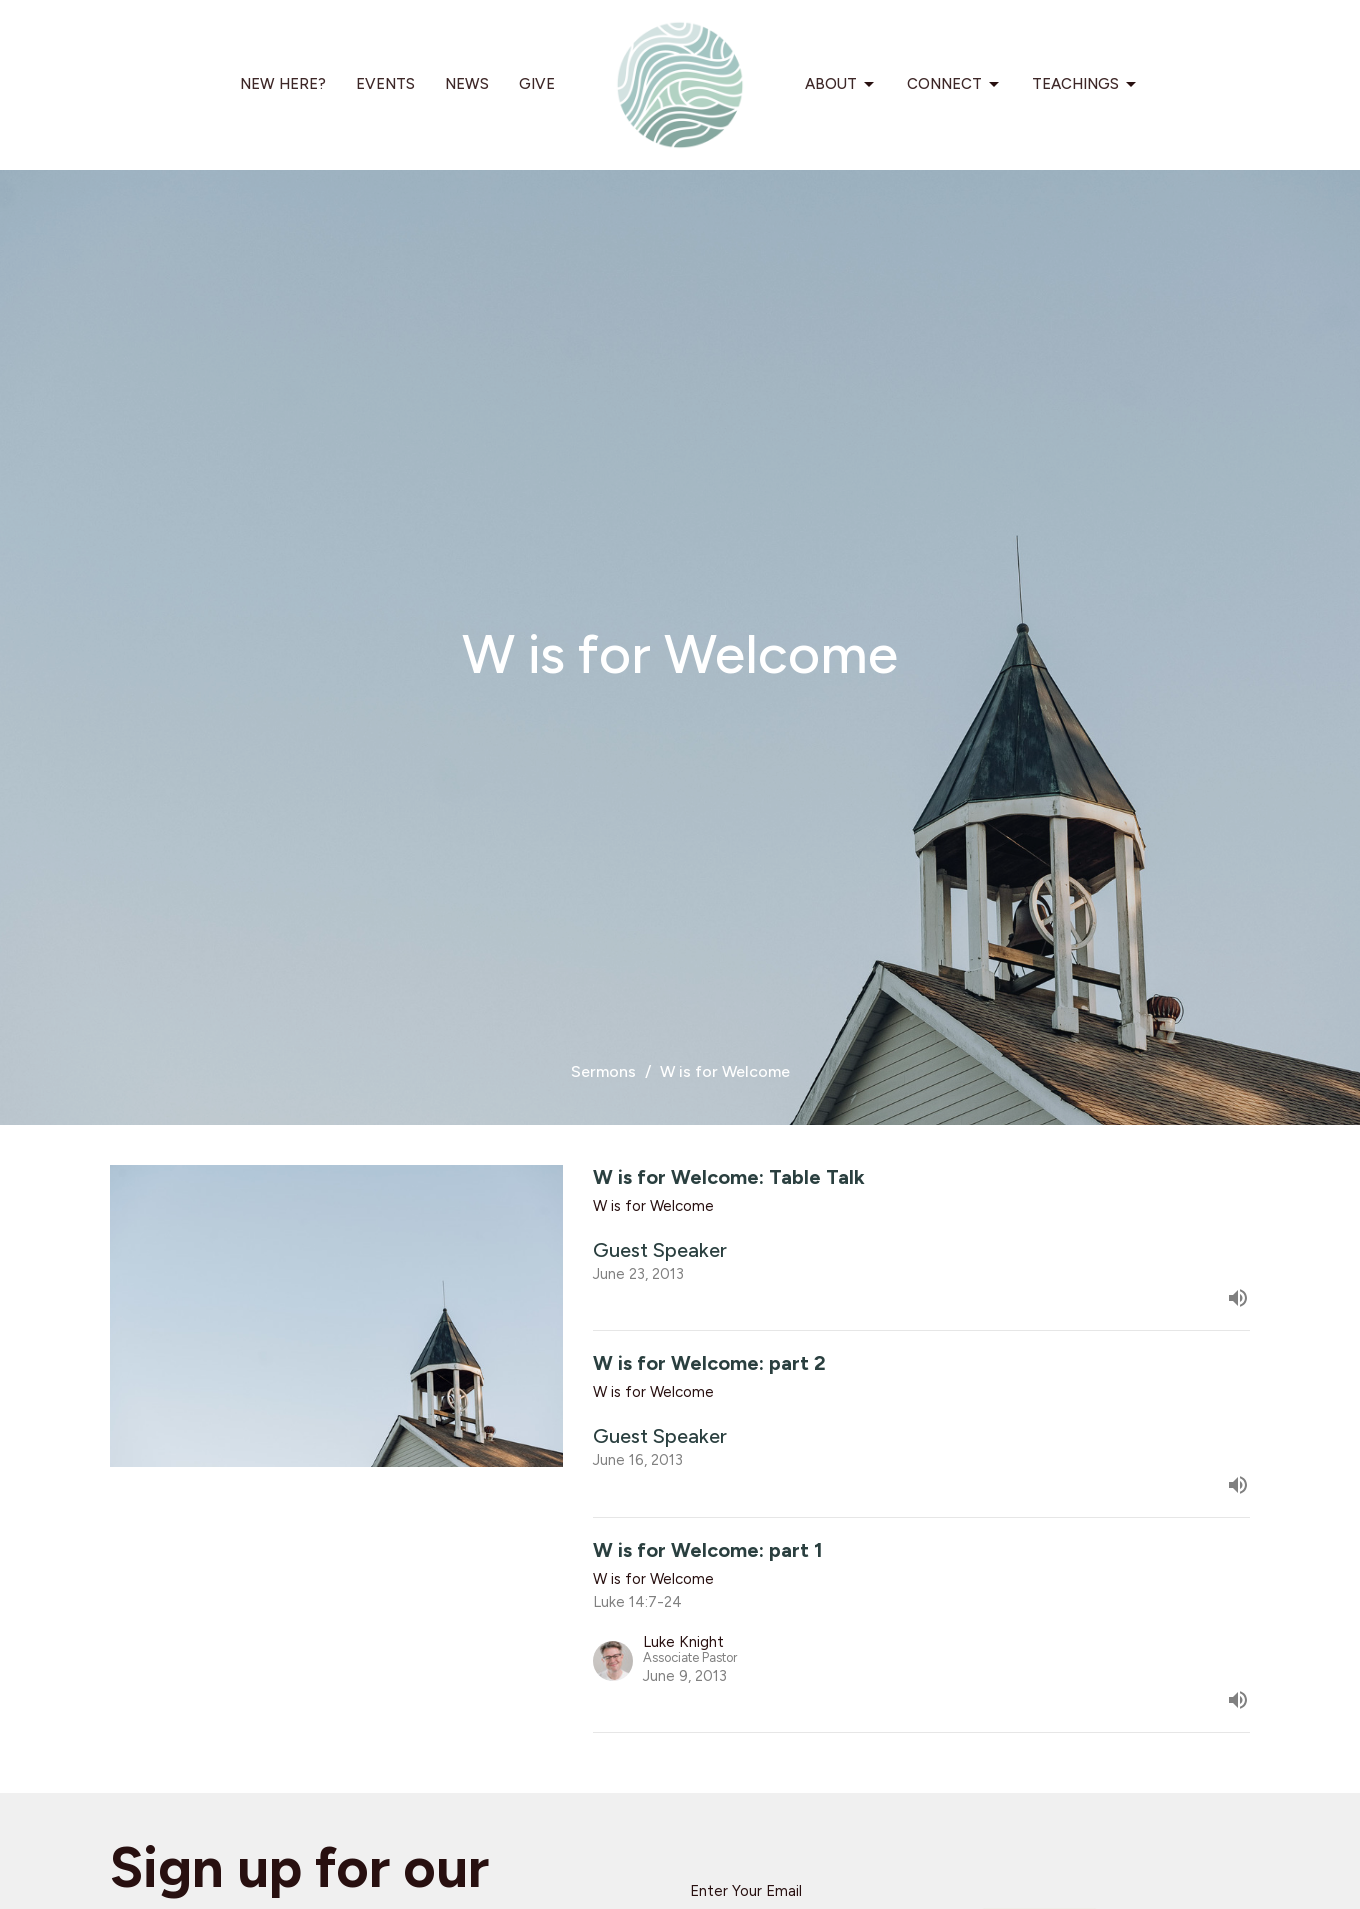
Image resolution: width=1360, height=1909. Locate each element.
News (467, 84)
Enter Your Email (746, 1891)
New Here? (283, 84)
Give (537, 84)
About (841, 85)
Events (385, 84)
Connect (954, 85)
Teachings (1085, 85)
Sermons (603, 1071)
